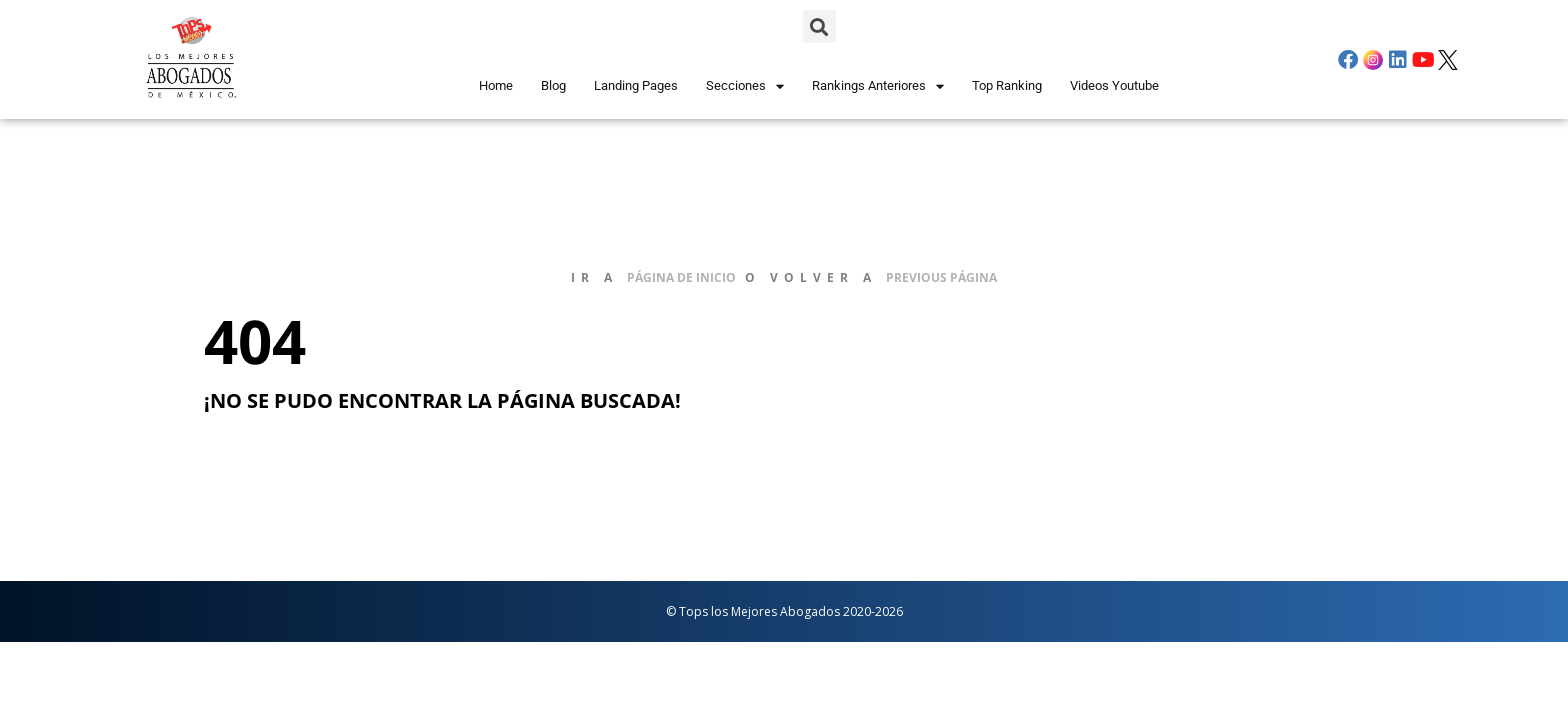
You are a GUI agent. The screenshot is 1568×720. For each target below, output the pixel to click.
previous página (941, 277)
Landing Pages (636, 85)
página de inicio (681, 277)
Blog (553, 85)
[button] (819, 26)
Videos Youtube (1114, 85)
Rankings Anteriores (878, 86)
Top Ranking (1007, 85)
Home (496, 85)
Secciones (745, 86)
